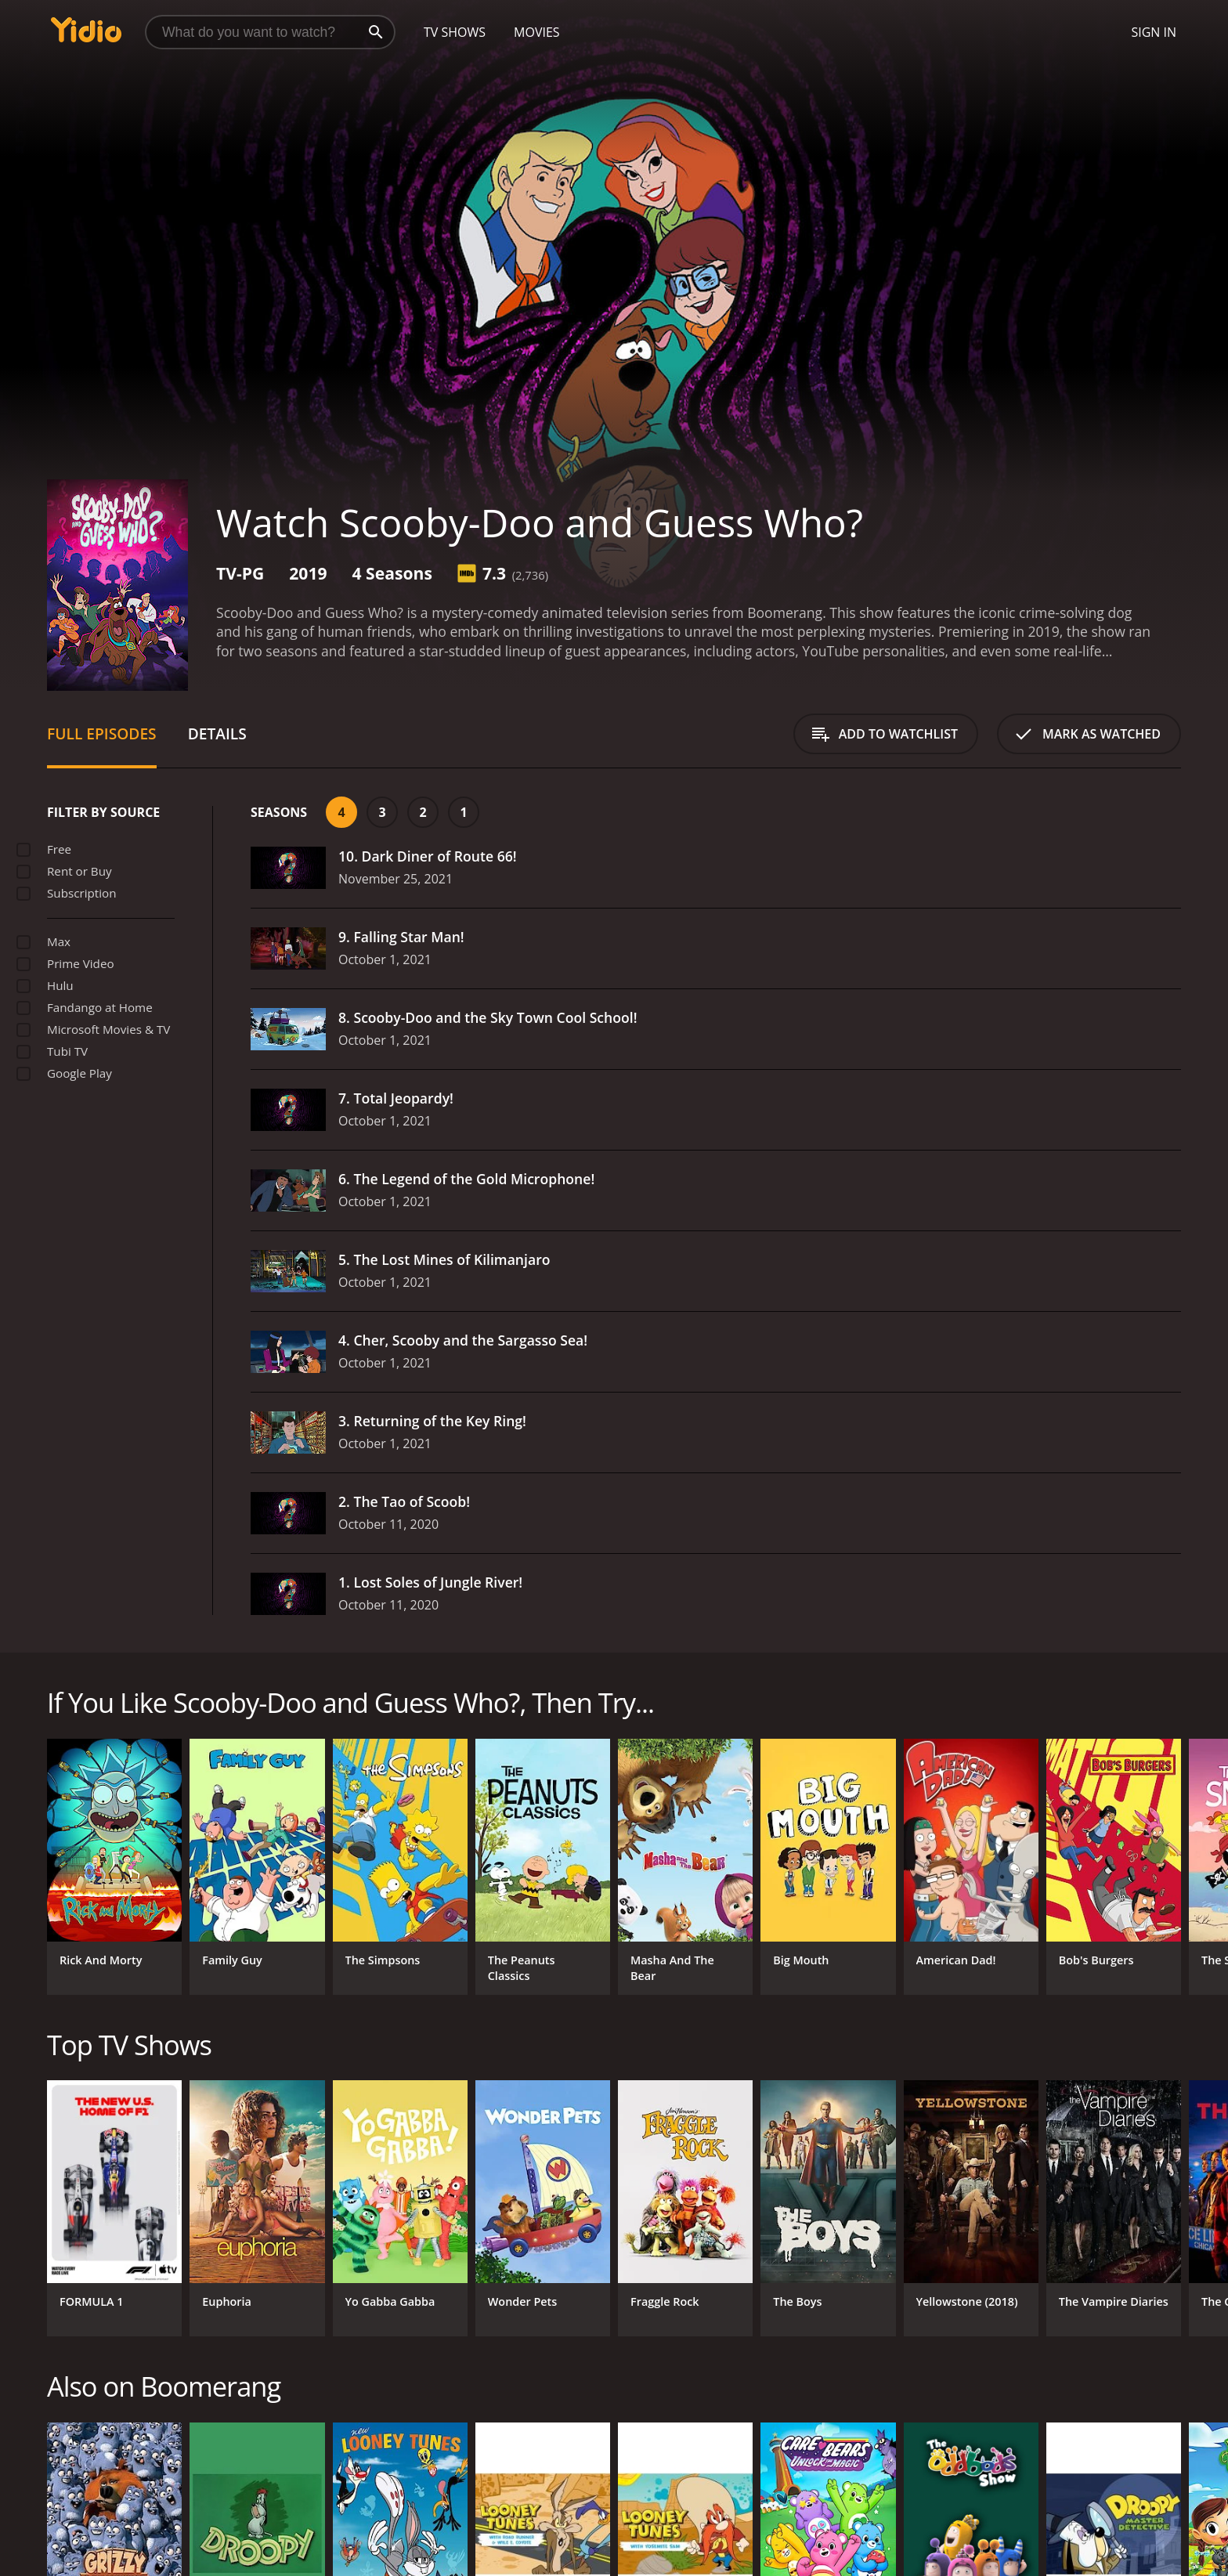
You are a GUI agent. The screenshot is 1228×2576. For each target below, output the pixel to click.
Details (217, 733)
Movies (537, 32)
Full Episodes (102, 733)
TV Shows (455, 32)
